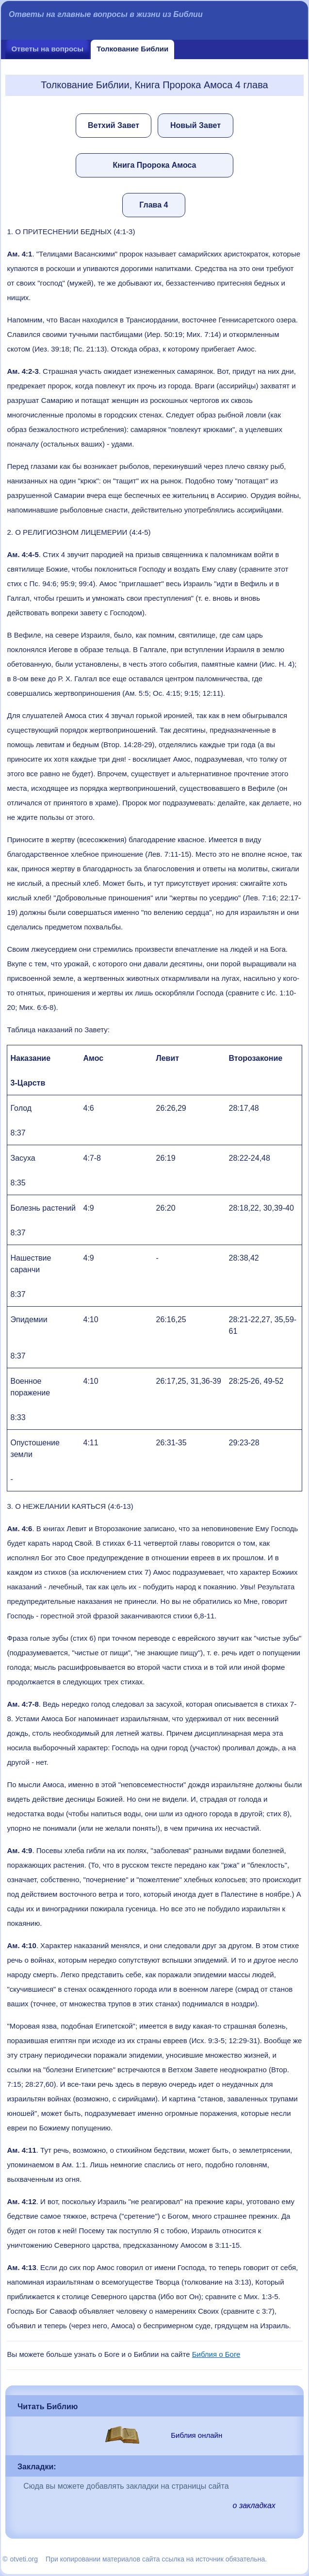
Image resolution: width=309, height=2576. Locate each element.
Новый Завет (195, 125)
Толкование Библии (132, 49)
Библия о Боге (216, 2354)
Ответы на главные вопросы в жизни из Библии (106, 14)
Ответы (47, 49)
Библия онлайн (196, 2435)
